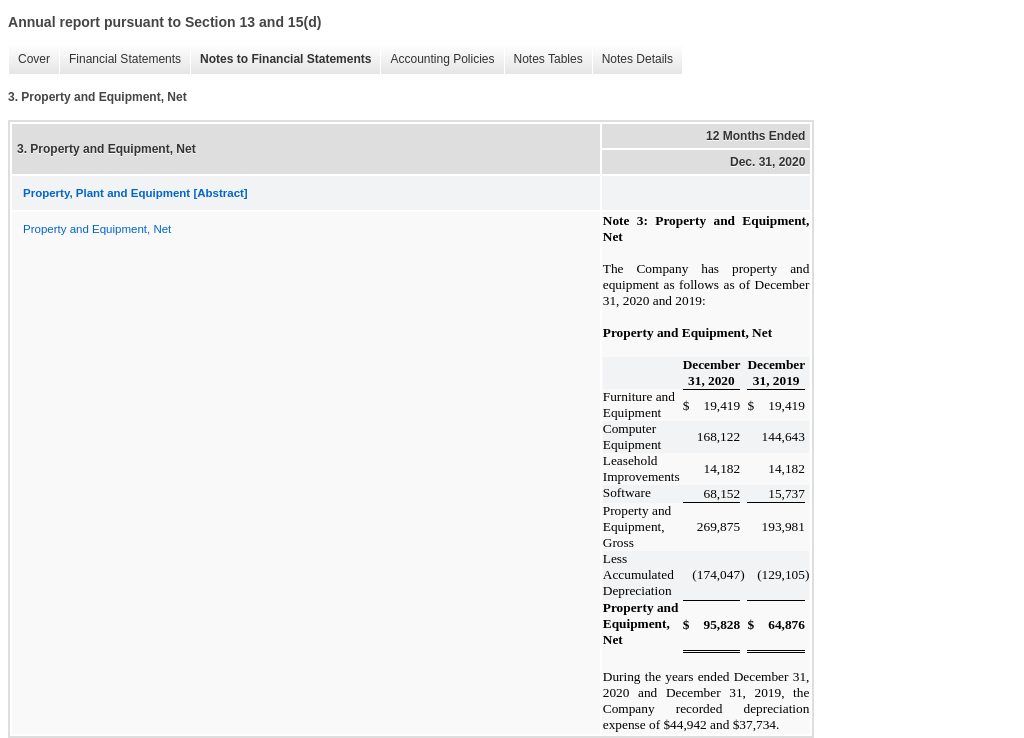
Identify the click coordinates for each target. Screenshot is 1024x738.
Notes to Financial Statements (280, 59)
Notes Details (632, 59)
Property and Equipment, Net (97, 229)
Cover (29, 59)
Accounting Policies (437, 59)
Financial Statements (120, 59)
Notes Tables (543, 59)
